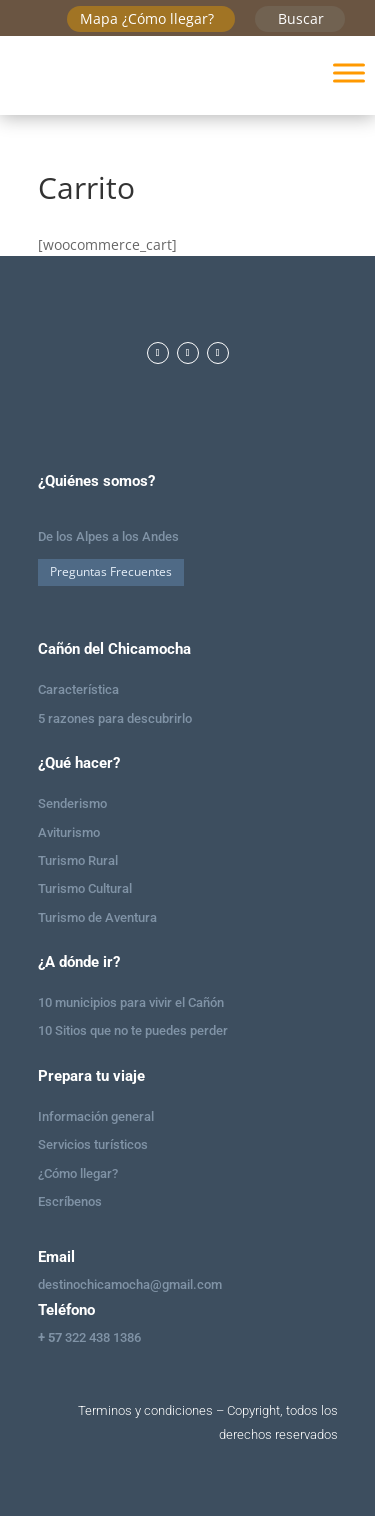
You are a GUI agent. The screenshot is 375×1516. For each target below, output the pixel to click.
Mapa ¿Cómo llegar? (147, 18)
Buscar (301, 18)
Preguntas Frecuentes (111, 571)
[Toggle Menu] (349, 72)
